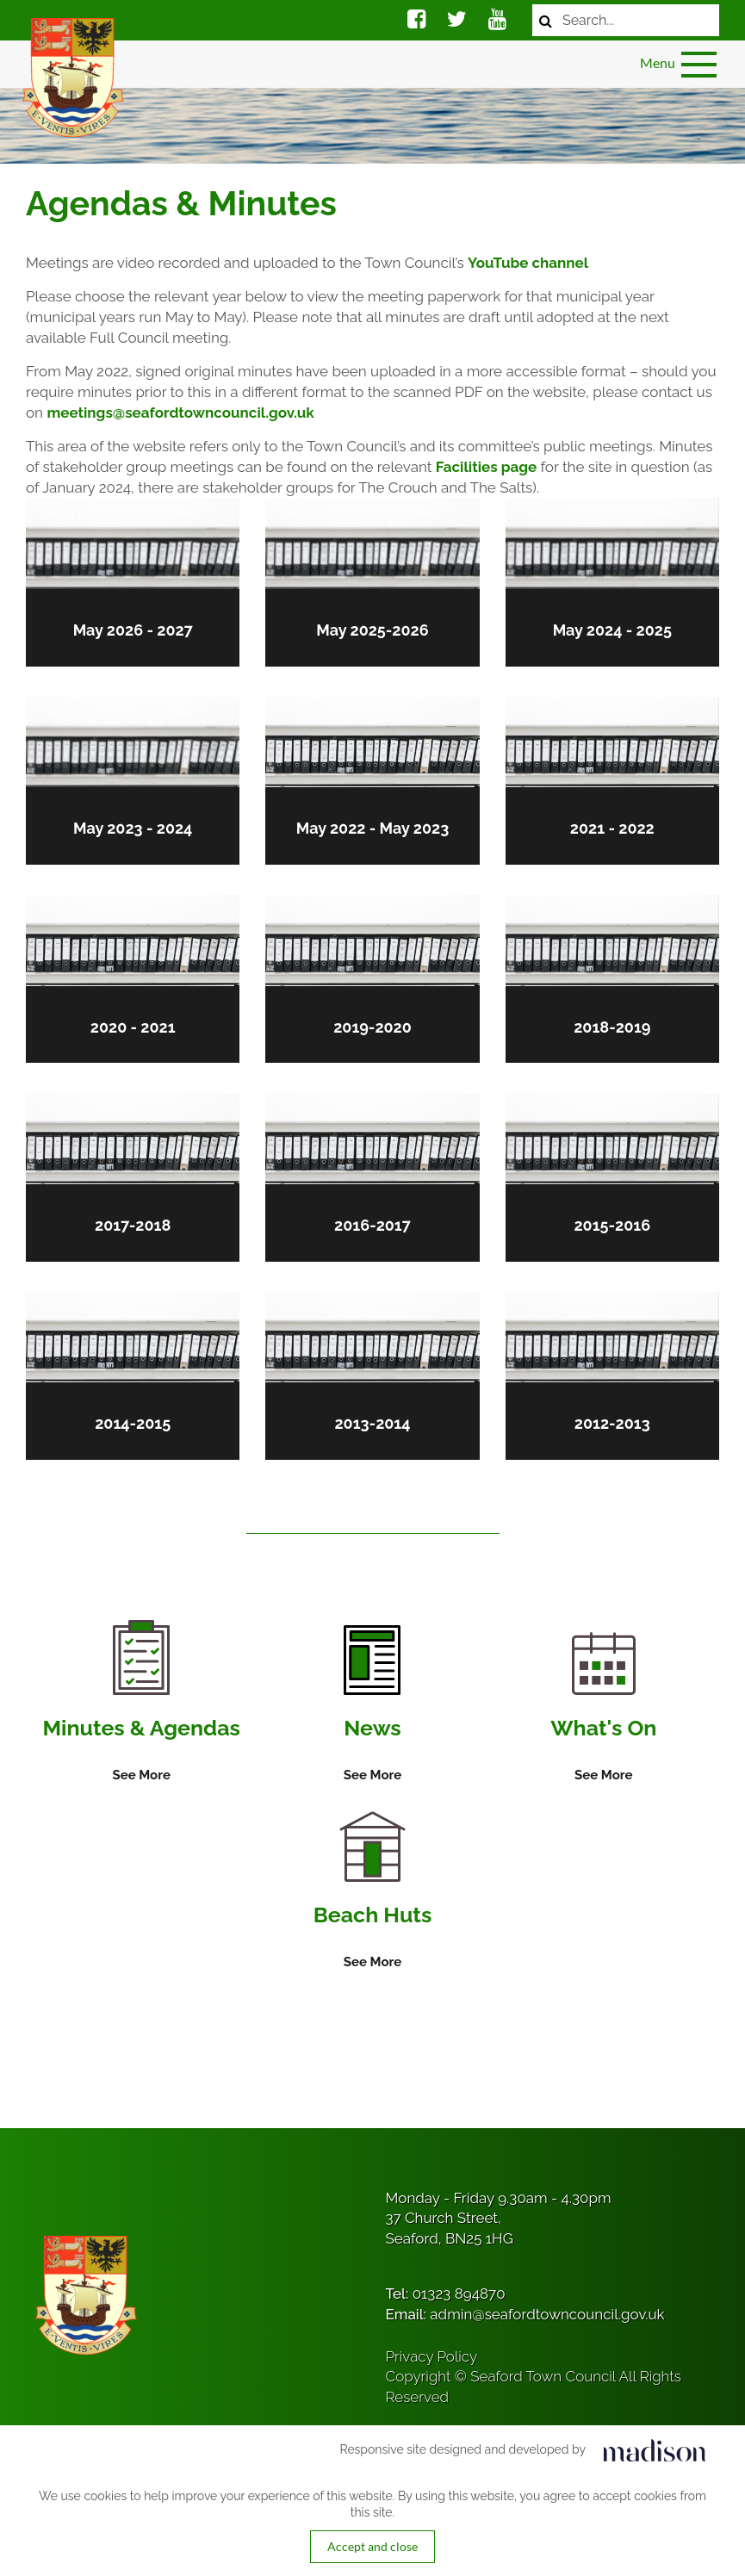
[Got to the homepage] (71, 77)
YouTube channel (528, 262)
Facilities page (486, 466)
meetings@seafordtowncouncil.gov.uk (180, 412)
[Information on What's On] (603, 1708)
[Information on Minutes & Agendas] (140, 1702)
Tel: (446, 2293)
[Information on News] (372, 1705)
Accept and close (372, 2546)
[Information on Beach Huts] (373, 1891)
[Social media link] (416, 21)
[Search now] (545, 20)
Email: (525, 2314)
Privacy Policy (432, 2356)
